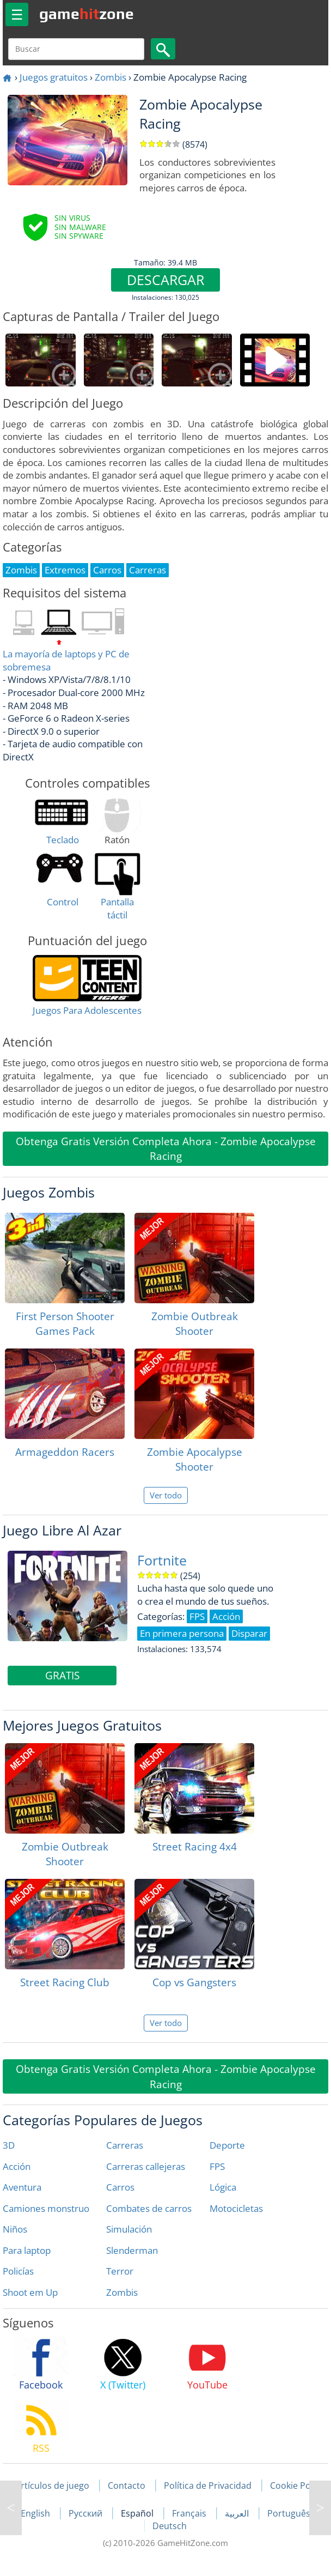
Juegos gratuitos (54, 77)
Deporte (227, 2145)
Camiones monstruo (46, 2208)
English (36, 2513)
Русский (87, 2513)
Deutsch (169, 2526)
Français (190, 2513)
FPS (217, 2166)
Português (288, 2513)
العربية (238, 2513)
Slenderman (132, 2250)
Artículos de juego (52, 2486)
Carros (120, 2187)
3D (9, 2145)
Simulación (129, 2229)
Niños (15, 2229)
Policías (18, 2271)
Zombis (110, 77)
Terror (119, 2271)
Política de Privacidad (208, 2486)
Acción (16, 2166)
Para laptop (27, 2250)
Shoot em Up (30, 2292)
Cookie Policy (297, 2486)
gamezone (86, 13)
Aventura (22, 2187)
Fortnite (162, 1560)
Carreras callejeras (145, 2166)
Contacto (126, 2486)
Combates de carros (149, 2208)
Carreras (124, 2145)
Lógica (223, 2187)
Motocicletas (236, 2208)
